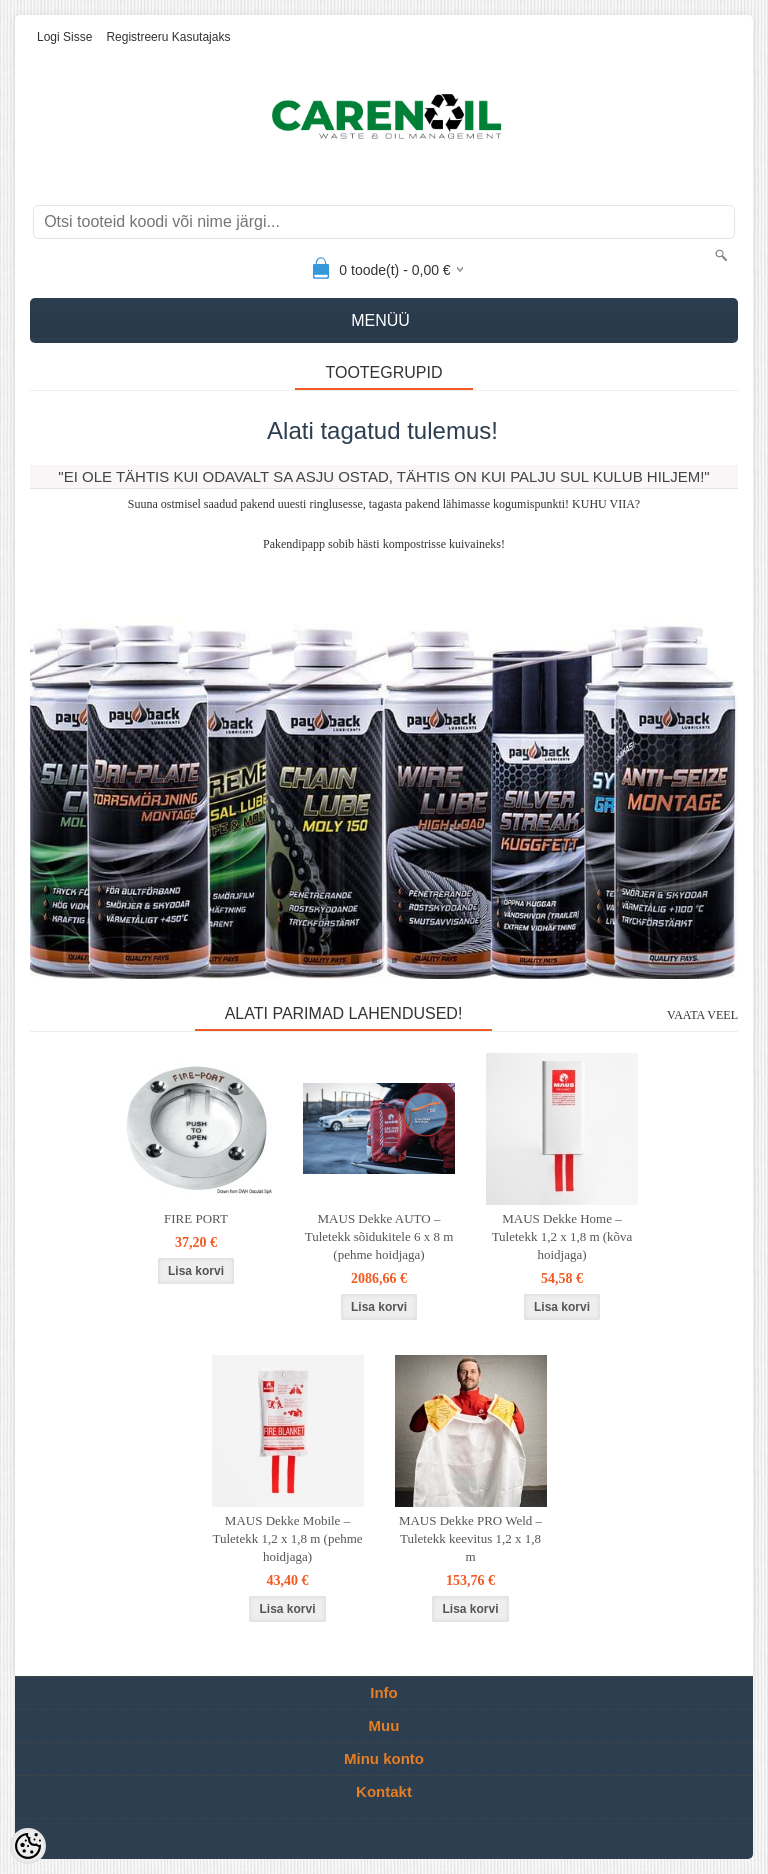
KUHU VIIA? (606, 504)
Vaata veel (702, 1015)
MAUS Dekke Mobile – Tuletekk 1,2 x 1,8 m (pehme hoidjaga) (287, 1538)
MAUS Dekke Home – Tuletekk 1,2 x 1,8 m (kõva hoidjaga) (562, 1236)
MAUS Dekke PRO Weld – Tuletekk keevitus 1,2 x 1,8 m (470, 1538)
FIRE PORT (196, 1218)
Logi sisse (64, 37)
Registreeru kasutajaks (168, 37)
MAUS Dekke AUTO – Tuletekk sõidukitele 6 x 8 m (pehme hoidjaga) (379, 1236)
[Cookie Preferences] (28, 1846)
